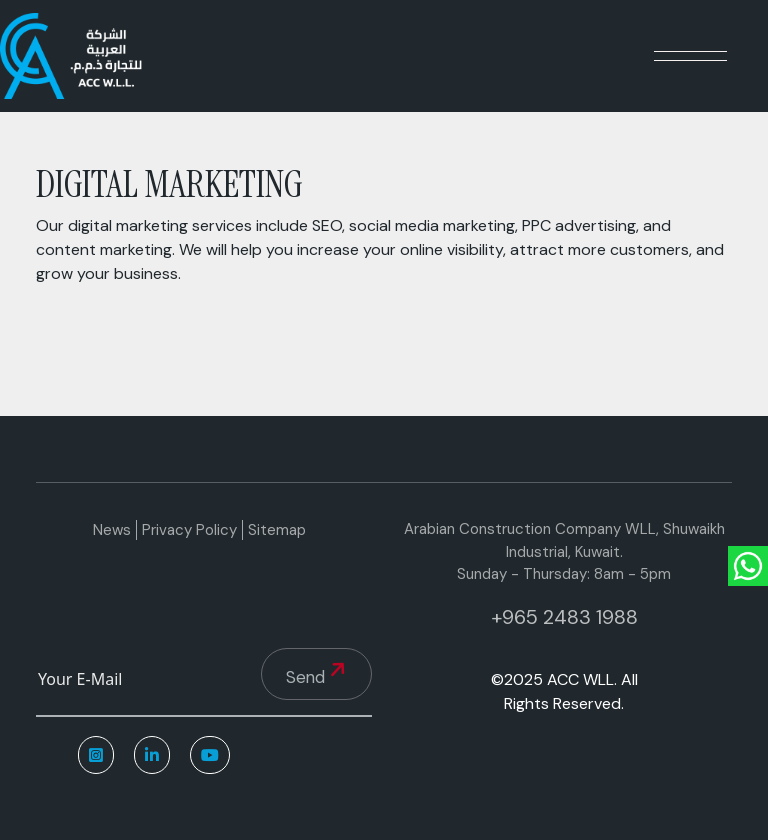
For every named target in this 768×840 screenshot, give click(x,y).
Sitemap (277, 530)
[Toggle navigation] (690, 56)
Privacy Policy (189, 530)
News (112, 530)
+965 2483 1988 (564, 617)
